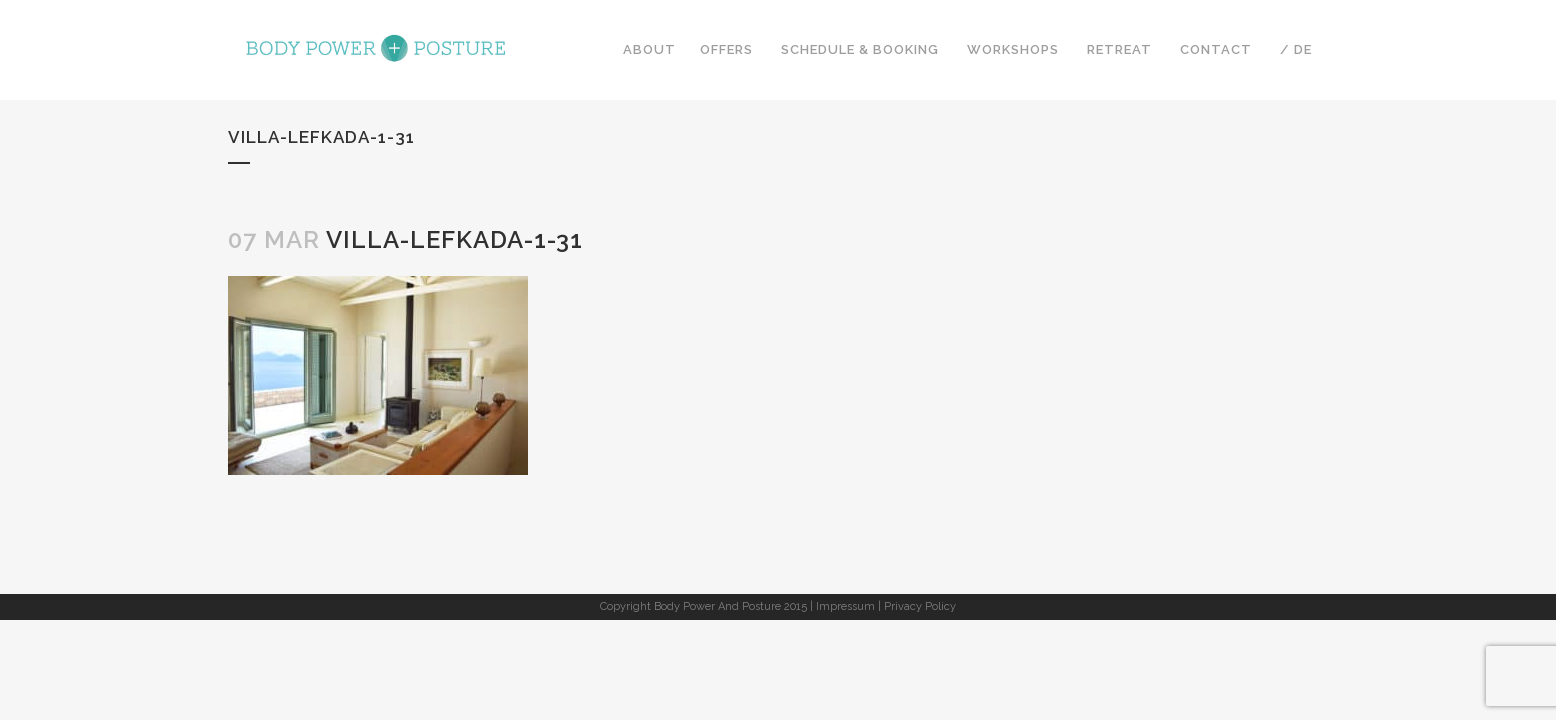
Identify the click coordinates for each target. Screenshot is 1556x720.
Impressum (845, 606)
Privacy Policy (920, 606)
